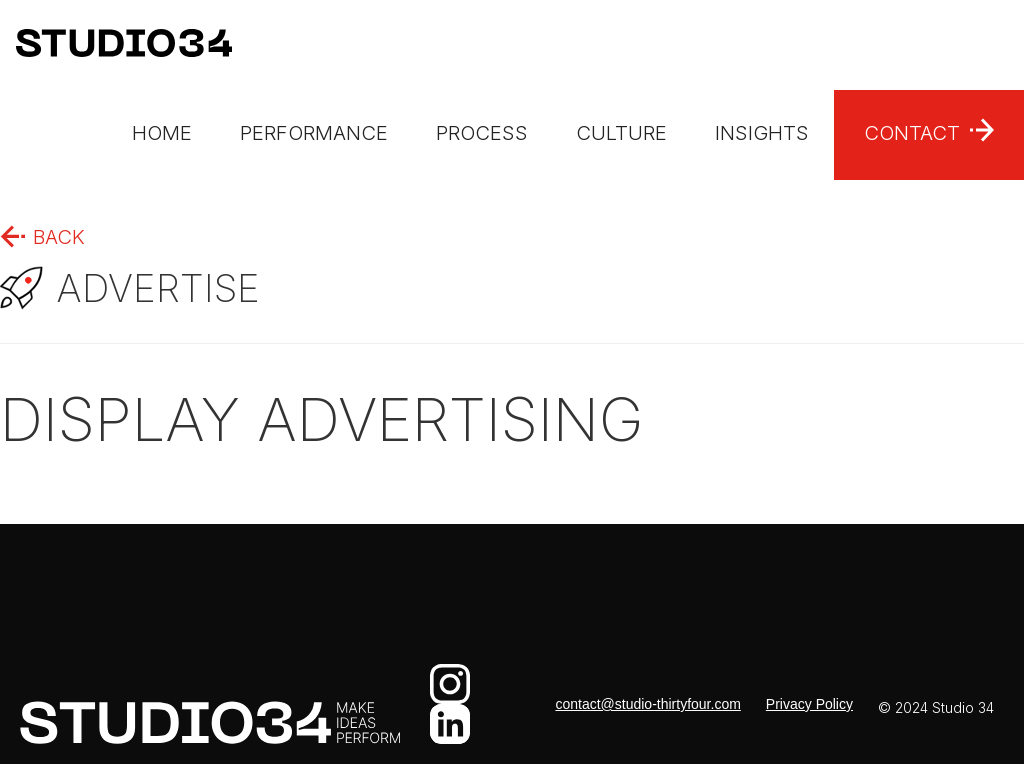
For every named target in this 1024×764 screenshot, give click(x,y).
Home (162, 133)
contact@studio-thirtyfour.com (647, 704)
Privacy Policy (809, 704)
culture (621, 133)
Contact (912, 133)
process (482, 133)
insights (762, 133)
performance (314, 133)
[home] (116, 45)
